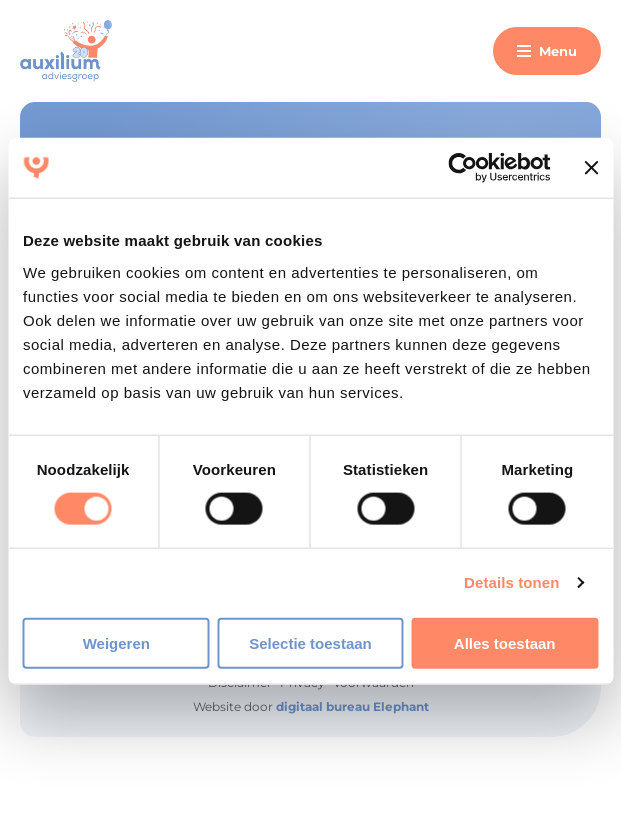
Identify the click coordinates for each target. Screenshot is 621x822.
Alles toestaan (505, 642)
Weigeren (116, 642)
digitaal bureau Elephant (352, 706)
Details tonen (511, 582)
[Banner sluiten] (591, 168)
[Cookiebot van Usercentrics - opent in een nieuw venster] (463, 168)
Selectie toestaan (310, 642)
